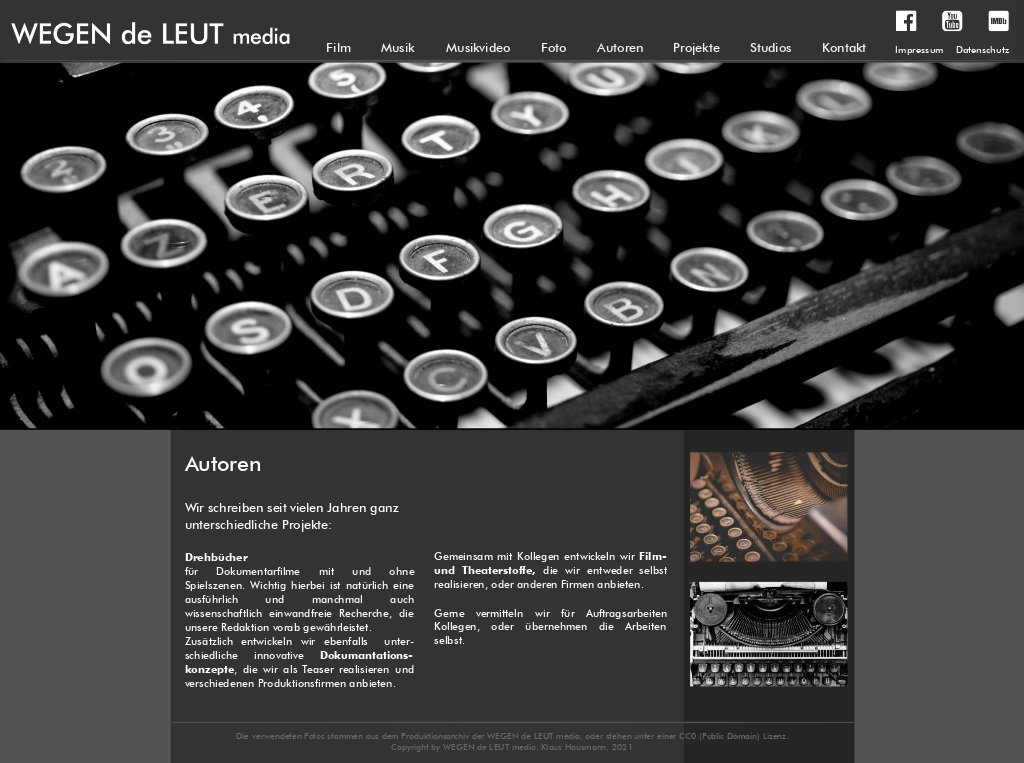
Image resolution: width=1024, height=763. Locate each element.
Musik (398, 47)
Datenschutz (982, 49)
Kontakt (844, 47)
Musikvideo (478, 47)
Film (338, 47)
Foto (554, 47)
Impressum (919, 49)
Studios (771, 47)
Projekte (696, 47)
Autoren (620, 47)
